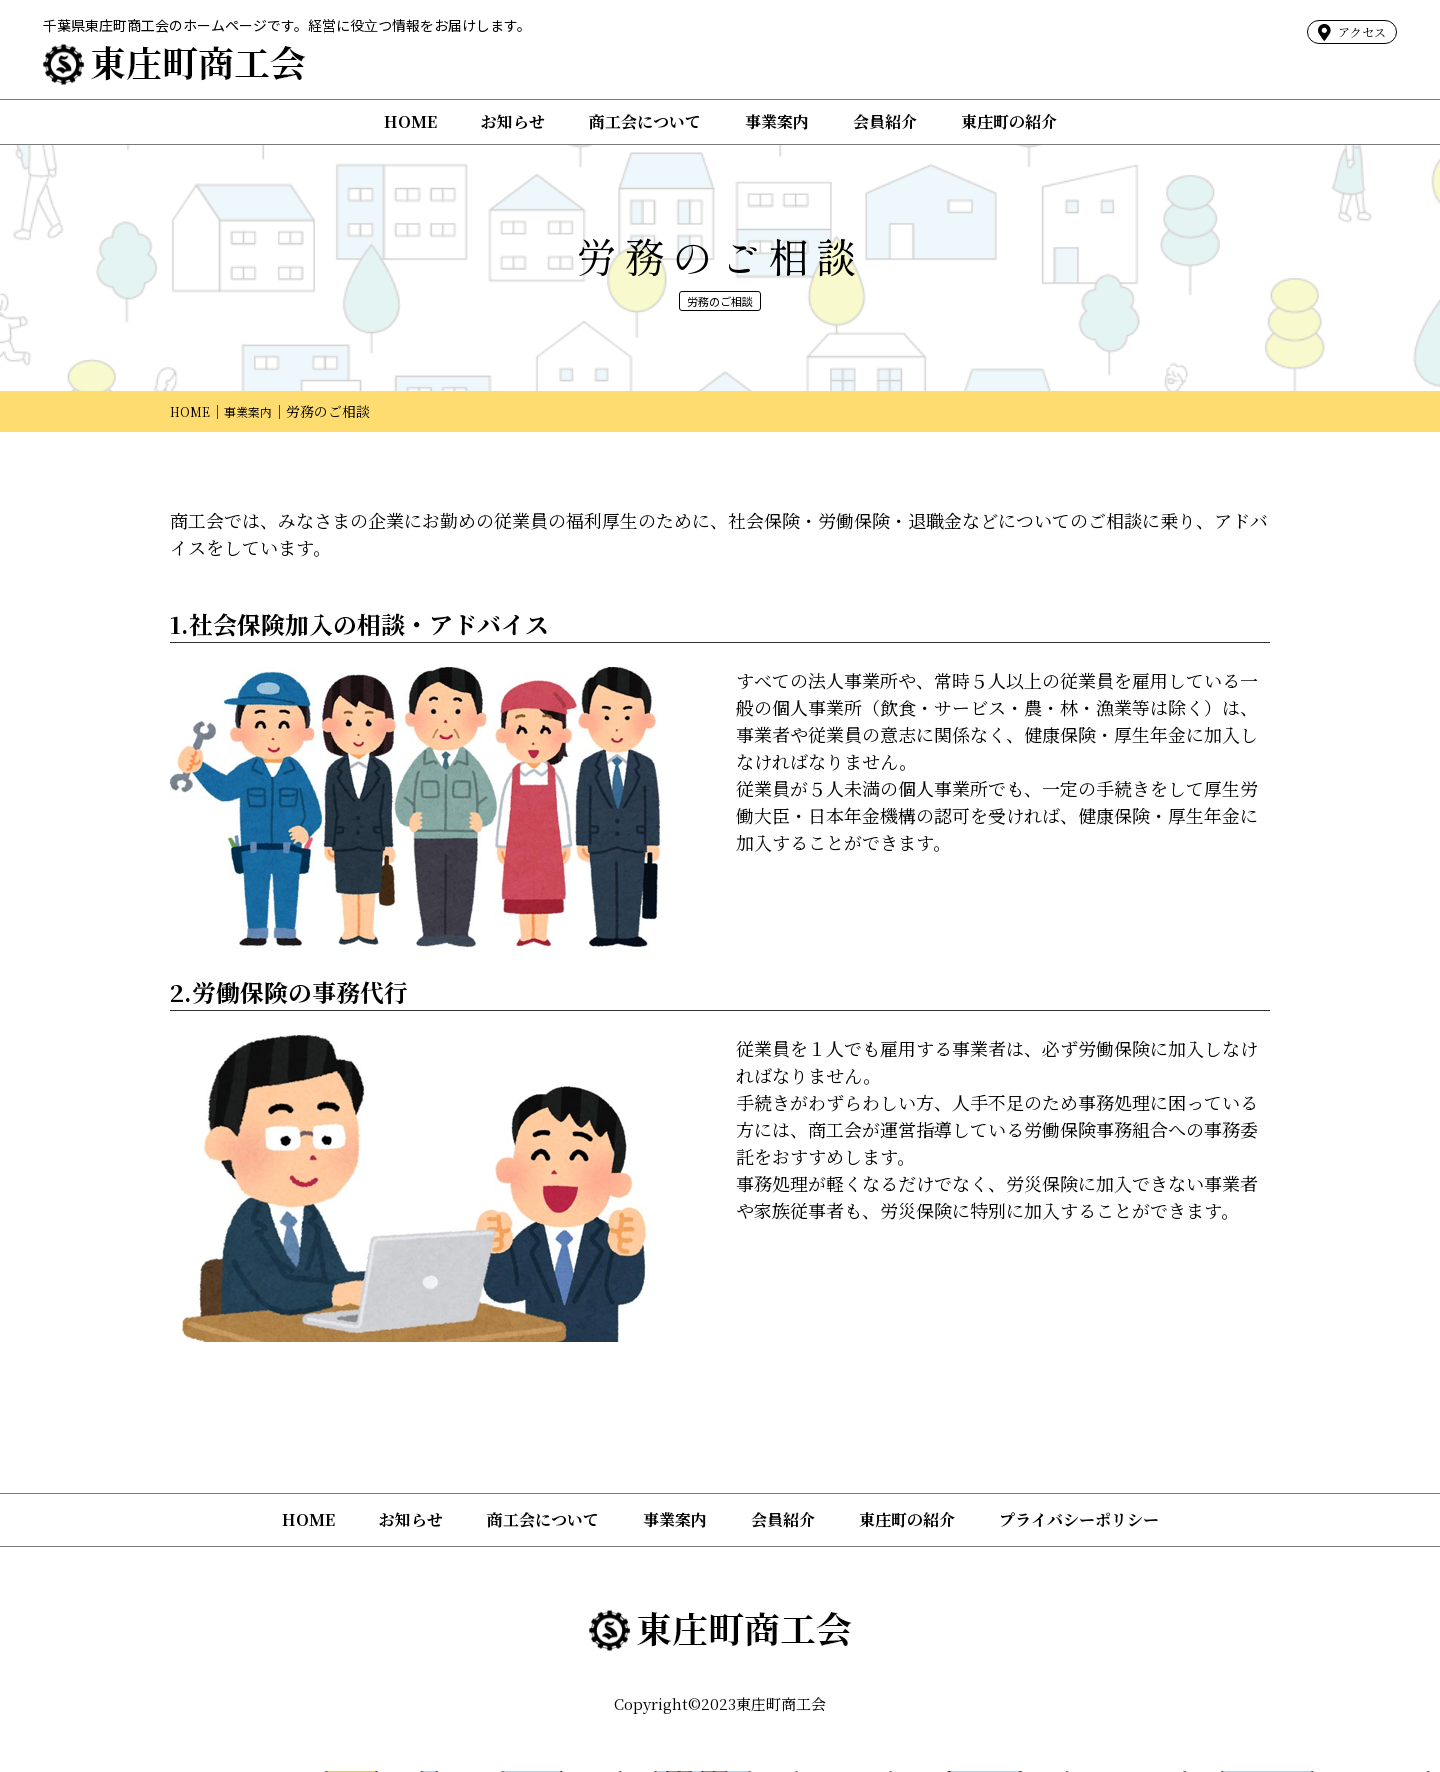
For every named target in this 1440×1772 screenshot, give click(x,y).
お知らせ (513, 121)
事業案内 (777, 121)
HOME (410, 121)
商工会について (645, 121)
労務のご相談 (720, 300)
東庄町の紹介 (1009, 121)
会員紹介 (885, 121)
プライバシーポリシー (1079, 1521)
